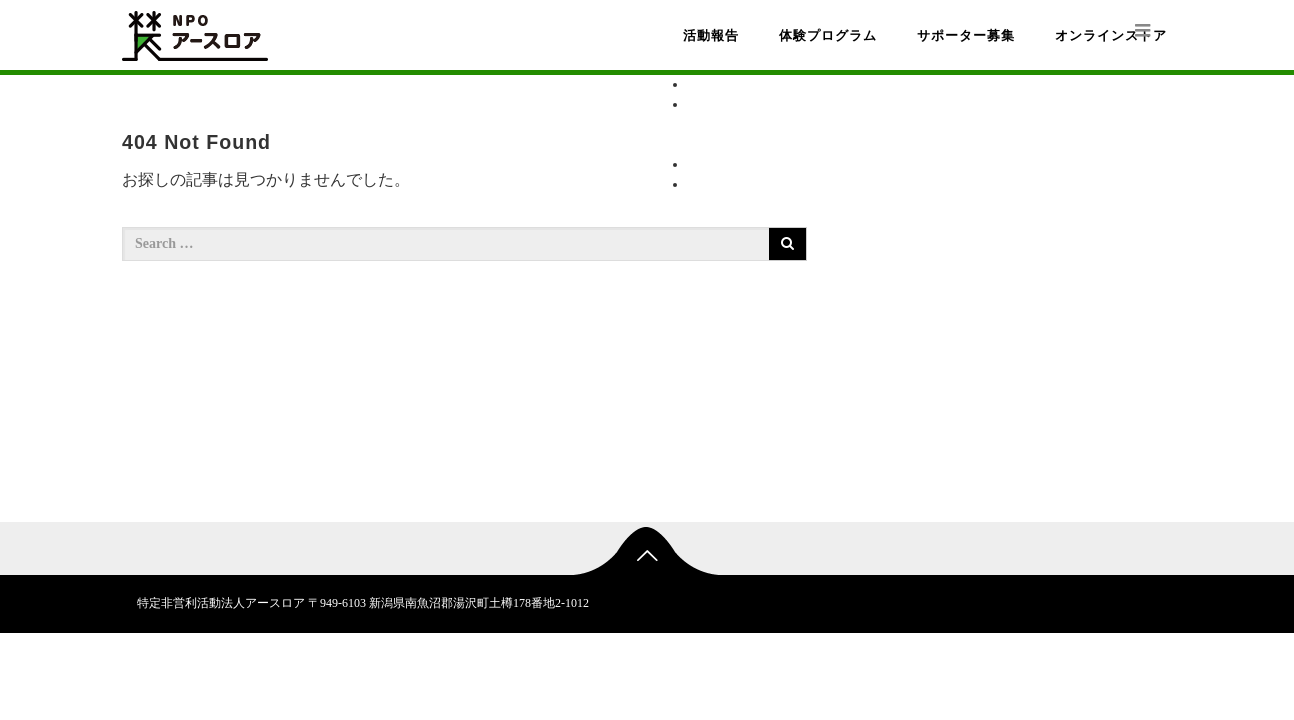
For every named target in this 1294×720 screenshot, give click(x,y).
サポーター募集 (966, 35)
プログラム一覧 (777, 124)
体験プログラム (828, 35)
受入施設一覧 (770, 144)
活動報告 (711, 35)
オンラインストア (1111, 35)
